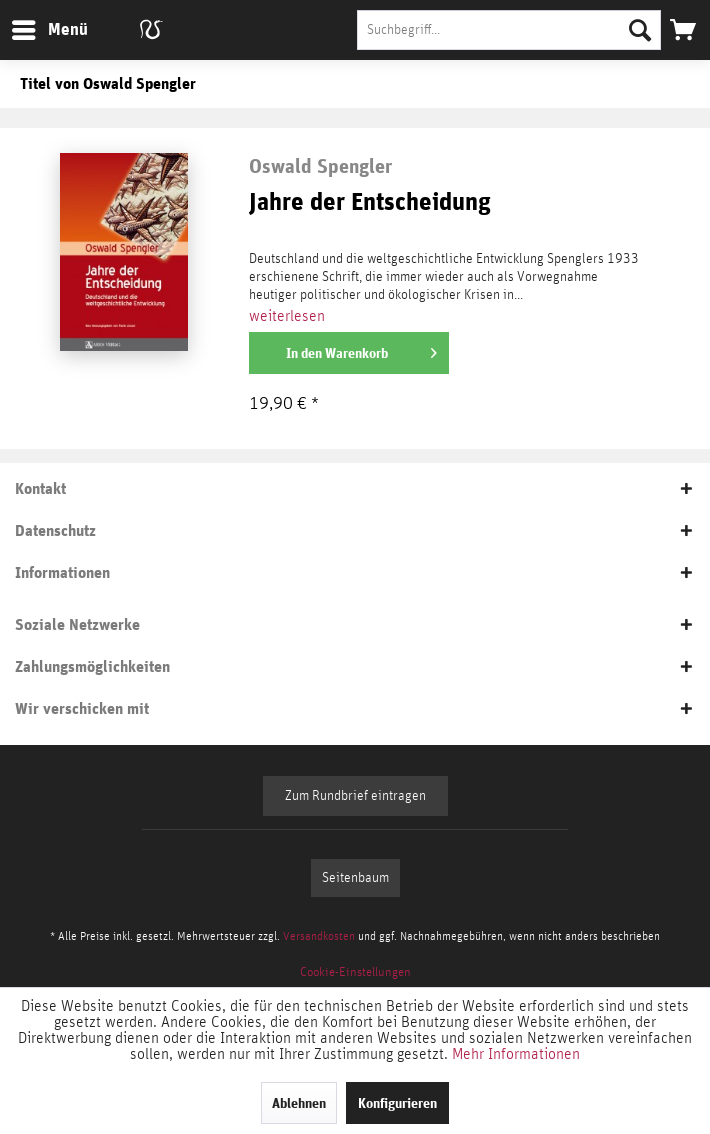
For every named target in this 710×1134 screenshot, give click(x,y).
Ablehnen (299, 1103)
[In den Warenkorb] (349, 353)
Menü (35, 26)
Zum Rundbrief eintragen (355, 796)
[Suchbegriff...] (509, 30)
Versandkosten (319, 936)
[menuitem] (49, 30)
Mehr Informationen (516, 1054)
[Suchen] (640, 30)
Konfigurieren (397, 1103)
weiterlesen (287, 316)
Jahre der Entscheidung (370, 202)
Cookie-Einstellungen (355, 972)
